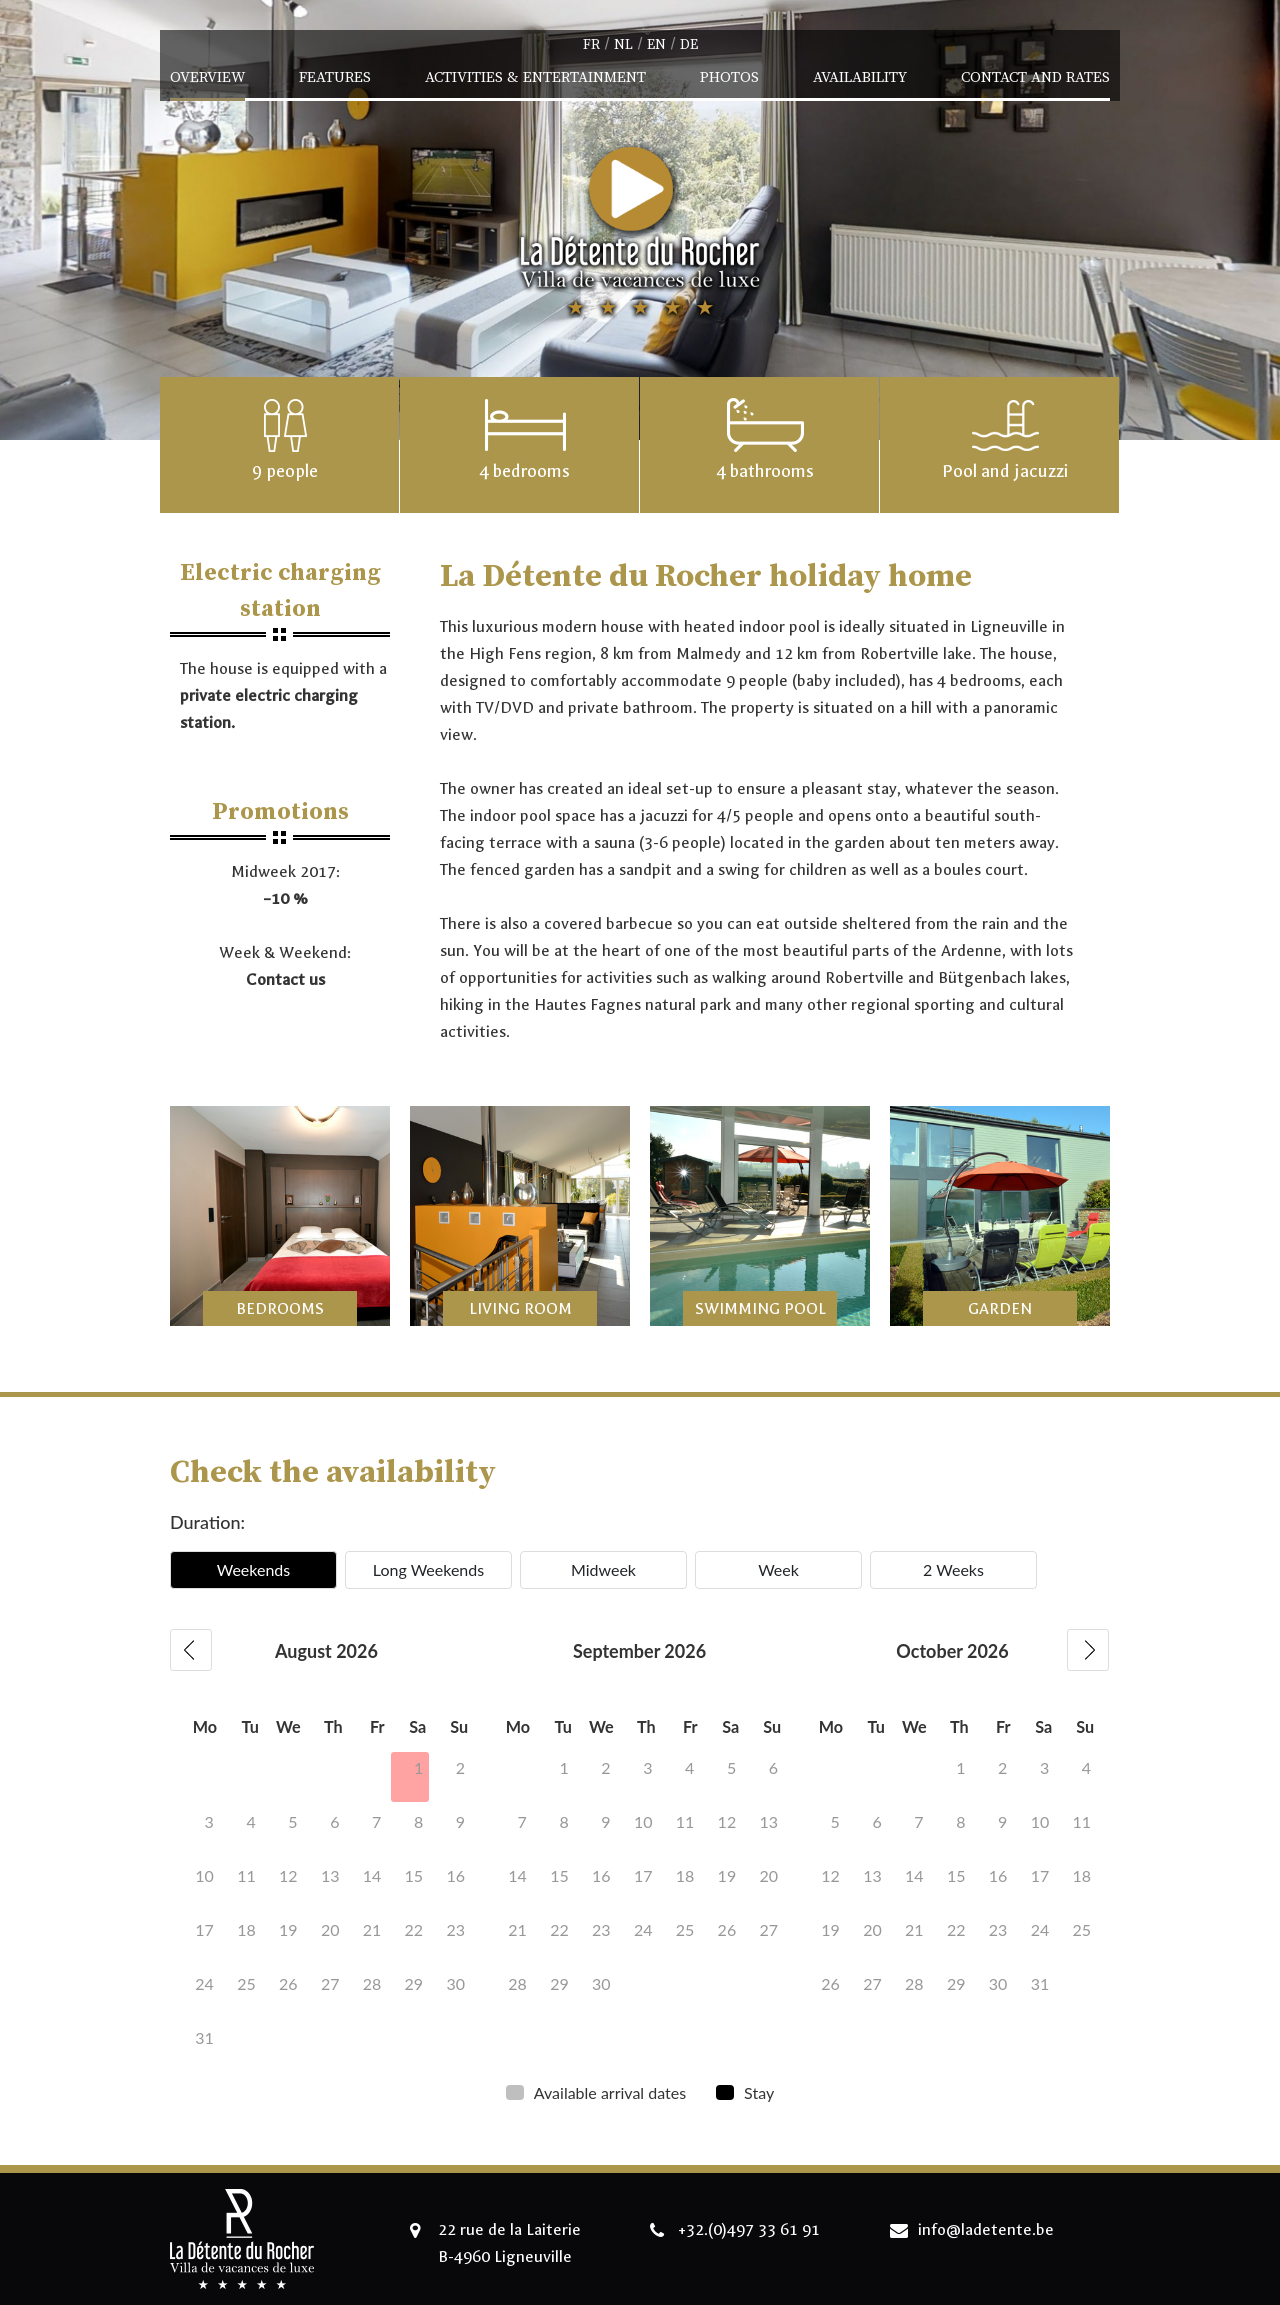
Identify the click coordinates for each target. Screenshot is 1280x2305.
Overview (207, 77)
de (689, 45)
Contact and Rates (1035, 77)
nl (623, 45)
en (656, 45)
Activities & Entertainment (535, 77)
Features (335, 77)
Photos (729, 77)
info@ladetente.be (986, 2229)
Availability (860, 77)
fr (591, 45)
